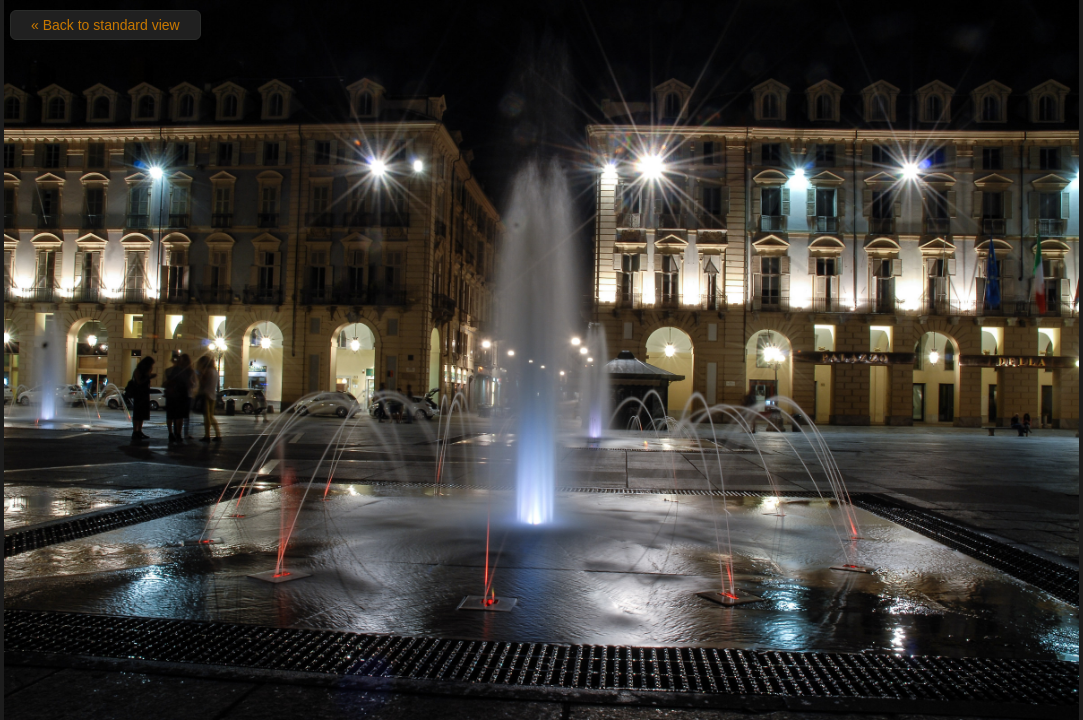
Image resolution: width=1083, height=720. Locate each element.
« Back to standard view (105, 25)
